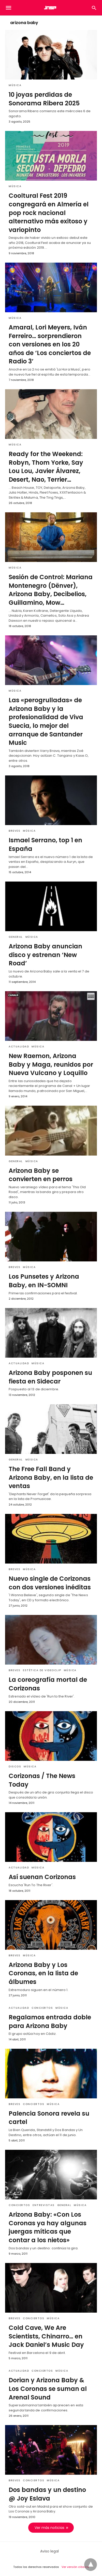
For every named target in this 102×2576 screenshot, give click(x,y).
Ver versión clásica (75, 2567)
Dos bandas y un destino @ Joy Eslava (47, 2494)
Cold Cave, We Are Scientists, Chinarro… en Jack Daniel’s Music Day (46, 2336)
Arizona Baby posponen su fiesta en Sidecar (50, 1377)
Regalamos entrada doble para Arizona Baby (50, 2021)
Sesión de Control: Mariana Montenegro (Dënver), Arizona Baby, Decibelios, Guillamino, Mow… (51, 590)
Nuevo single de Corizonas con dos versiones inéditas (50, 1582)
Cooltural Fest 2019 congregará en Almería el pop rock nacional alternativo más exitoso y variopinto (49, 212)
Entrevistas (44, 2205)
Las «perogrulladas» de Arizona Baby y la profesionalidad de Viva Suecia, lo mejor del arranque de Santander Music (46, 721)
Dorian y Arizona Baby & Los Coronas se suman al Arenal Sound (48, 2388)
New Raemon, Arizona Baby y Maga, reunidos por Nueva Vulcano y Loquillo (51, 1064)
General (16, 937)
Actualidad (19, 1046)
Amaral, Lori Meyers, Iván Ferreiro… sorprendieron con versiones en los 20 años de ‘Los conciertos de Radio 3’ (50, 344)
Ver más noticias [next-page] (49, 2527)
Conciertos (42, 2008)
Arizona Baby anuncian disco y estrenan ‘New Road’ (45, 954)
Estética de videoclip (42, 1670)
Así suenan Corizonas (42, 1877)
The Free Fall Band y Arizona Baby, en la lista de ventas (51, 1477)
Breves (14, 831)
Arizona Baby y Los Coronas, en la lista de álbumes (43, 1973)
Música (15, 85)
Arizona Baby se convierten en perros (40, 1174)
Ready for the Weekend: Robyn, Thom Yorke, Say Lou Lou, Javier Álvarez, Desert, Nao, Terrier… (46, 467)
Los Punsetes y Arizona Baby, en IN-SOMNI (44, 1280)
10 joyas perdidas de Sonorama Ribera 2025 (44, 98)
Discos (15, 1766)
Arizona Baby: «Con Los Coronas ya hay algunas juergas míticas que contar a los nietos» (47, 2227)
